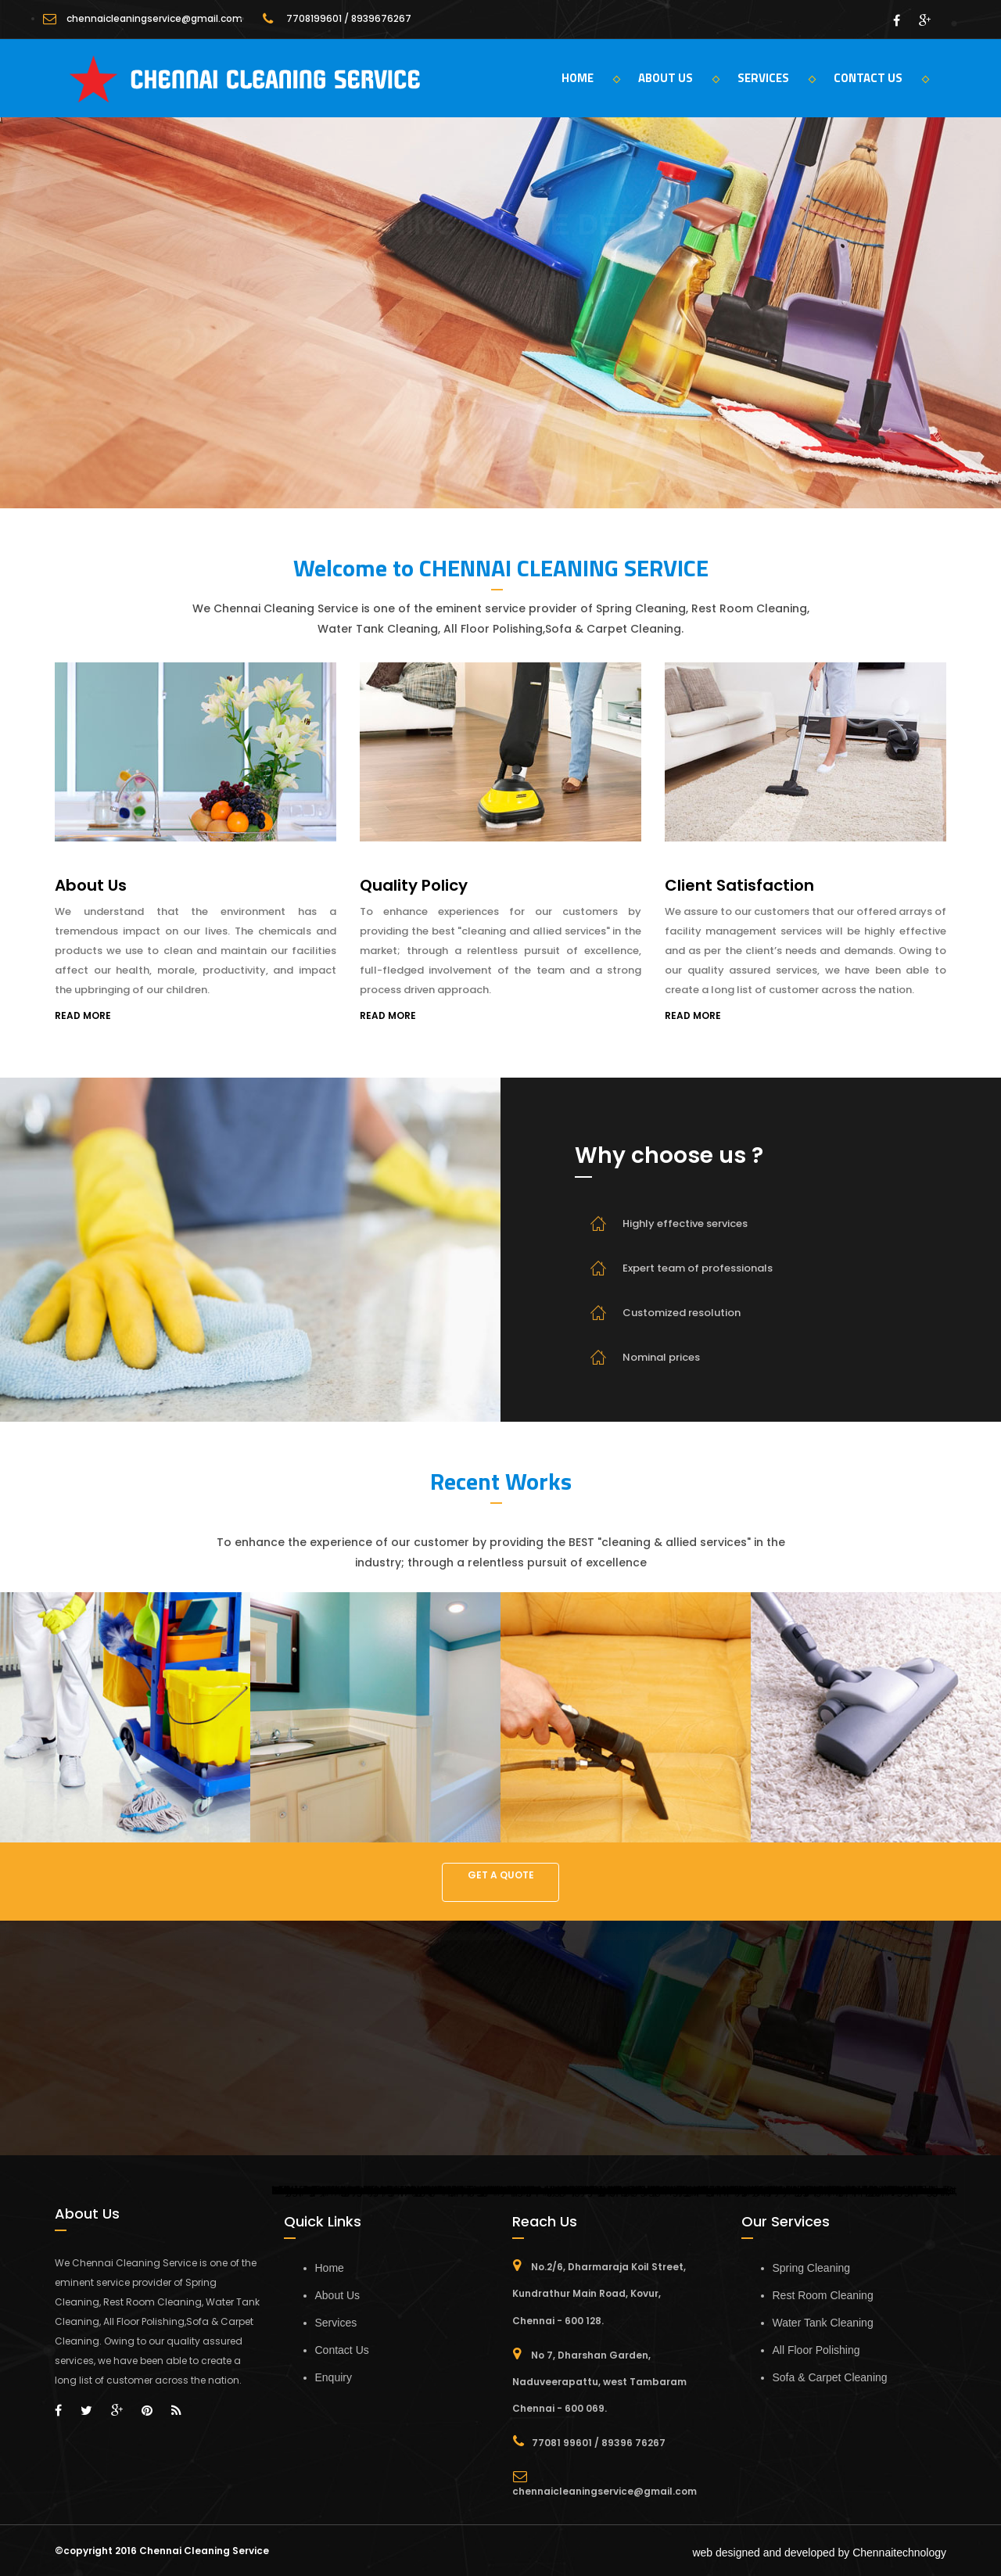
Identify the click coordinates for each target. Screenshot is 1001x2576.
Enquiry (333, 2377)
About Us (338, 2295)
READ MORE (83, 1015)
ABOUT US (678, 78)
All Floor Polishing (816, 2350)
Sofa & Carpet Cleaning (830, 2377)
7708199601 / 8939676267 (348, 18)
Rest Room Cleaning (823, 2295)
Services (336, 2322)
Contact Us (342, 2350)
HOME (590, 78)
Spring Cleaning (812, 2268)
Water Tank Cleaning (823, 2322)
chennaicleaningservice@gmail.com (154, 18)
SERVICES (776, 78)
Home (329, 2268)
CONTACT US (881, 78)
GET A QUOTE (501, 1875)
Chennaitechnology (899, 2552)
